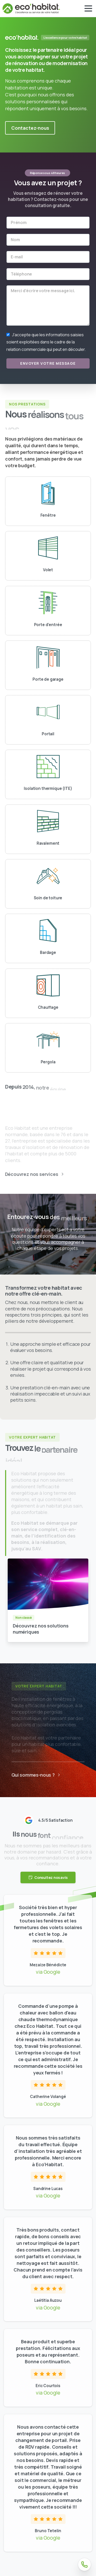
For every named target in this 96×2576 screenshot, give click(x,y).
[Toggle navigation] (88, 8)
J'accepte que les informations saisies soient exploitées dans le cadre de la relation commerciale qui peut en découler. (46, 342)
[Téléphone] (84, 2564)
